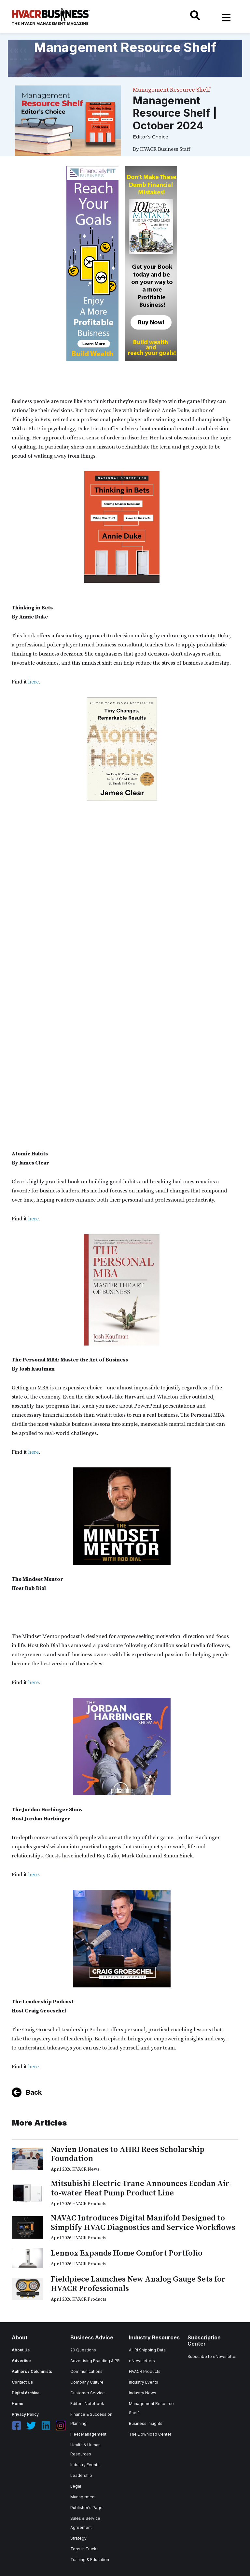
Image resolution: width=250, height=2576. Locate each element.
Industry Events (85, 2464)
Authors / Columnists (32, 2371)
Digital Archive (26, 2392)
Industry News (142, 2392)
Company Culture (87, 2382)
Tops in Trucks (84, 2548)
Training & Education (89, 2559)
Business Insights (145, 2423)
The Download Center (150, 2434)
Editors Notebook (87, 2403)
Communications (86, 2371)
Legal (75, 2486)
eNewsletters (142, 2360)
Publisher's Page (86, 2507)
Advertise (21, 2360)
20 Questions (83, 2350)
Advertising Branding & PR (95, 2360)
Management (83, 2496)
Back (34, 2092)
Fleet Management (88, 2434)
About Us (21, 2350)
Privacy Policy (25, 2414)
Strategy (78, 2538)
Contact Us (22, 2382)
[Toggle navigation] (226, 17)
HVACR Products (144, 2371)
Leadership (81, 2475)
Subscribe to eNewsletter (212, 2356)
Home (17, 2403)
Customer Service (87, 2392)
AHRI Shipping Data (147, 2350)
